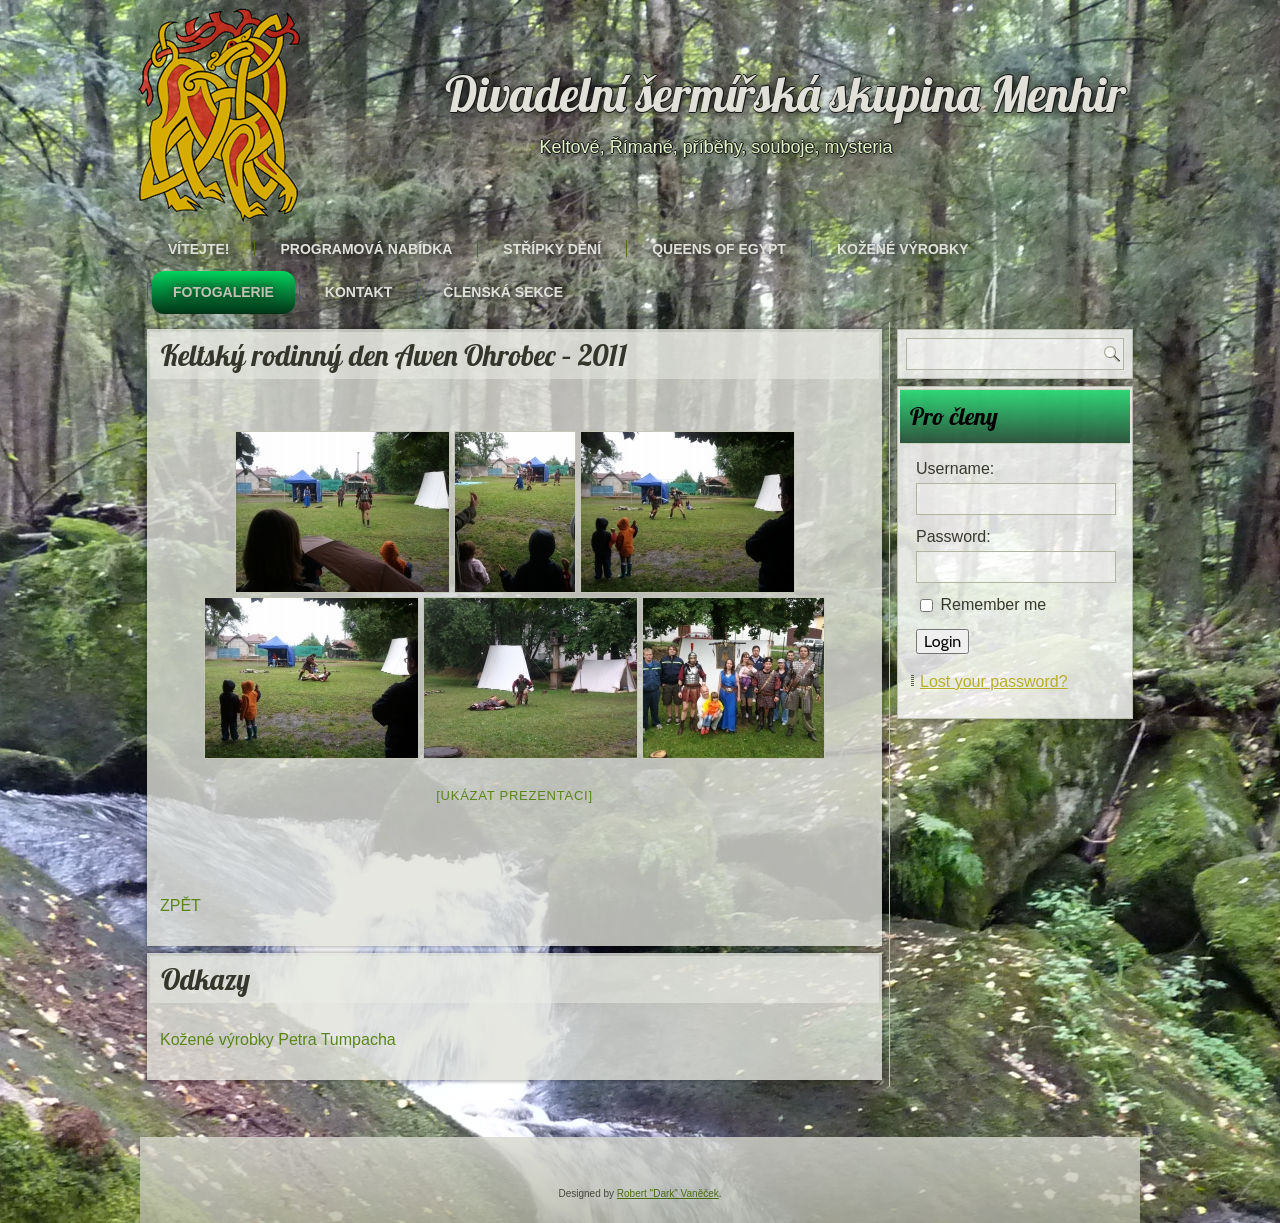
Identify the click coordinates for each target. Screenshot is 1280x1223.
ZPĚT (180, 905)
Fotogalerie (223, 292)
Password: (953, 536)
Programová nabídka (366, 249)
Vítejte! (198, 249)
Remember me (993, 604)
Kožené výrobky (902, 249)
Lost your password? (994, 681)
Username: (955, 468)
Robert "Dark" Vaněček (668, 1193)
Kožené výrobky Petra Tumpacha (278, 1039)
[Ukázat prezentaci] (514, 795)
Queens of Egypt (719, 249)
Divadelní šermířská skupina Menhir (786, 94)
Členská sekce (503, 292)
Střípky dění (552, 249)
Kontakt (358, 292)
